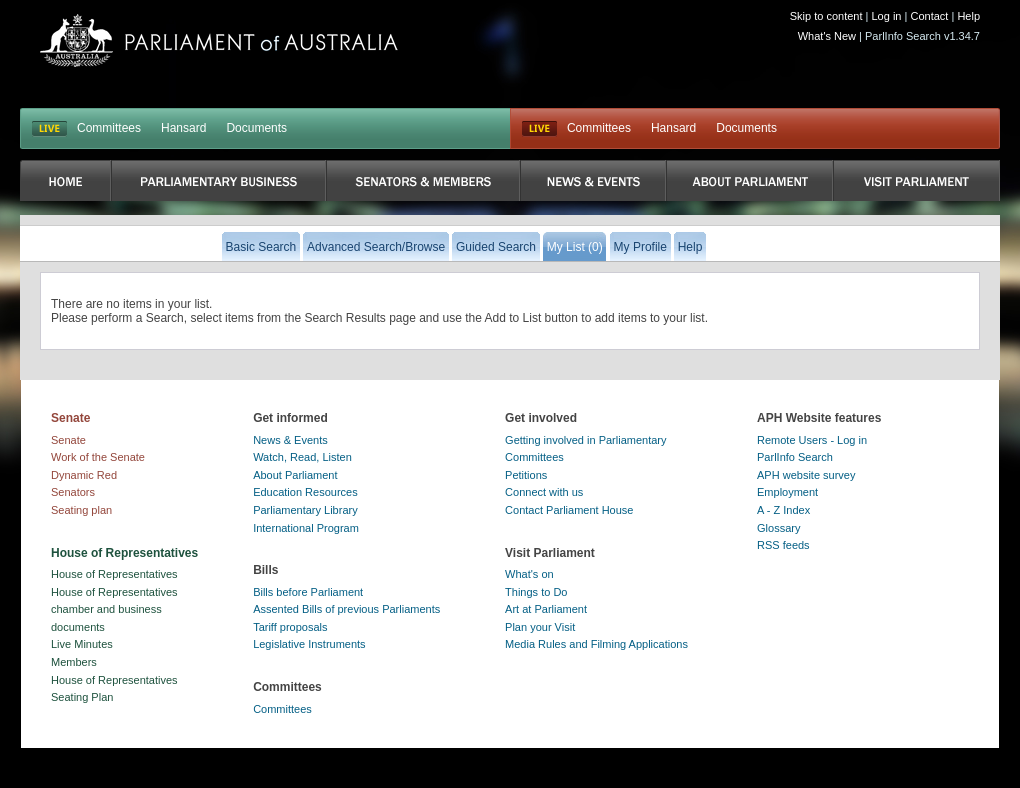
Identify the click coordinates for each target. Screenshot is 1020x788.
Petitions (526, 475)
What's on (529, 574)
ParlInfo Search (795, 457)
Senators (73, 492)
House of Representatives (114, 574)
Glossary (778, 528)
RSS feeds (783, 545)
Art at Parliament (546, 609)
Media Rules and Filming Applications (596, 644)
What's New (827, 36)
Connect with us (544, 492)
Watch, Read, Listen (302, 457)
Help (968, 16)
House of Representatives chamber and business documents (114, 609)
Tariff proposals (290, 627)
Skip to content (826, 16)
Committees (109, 128)
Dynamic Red (84, 475)
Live (539, 129)
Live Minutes (82, 644)
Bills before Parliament (308, 592)
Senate (68, 440)
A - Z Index (783, 510)
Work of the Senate (98, 457)
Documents (256, 128)
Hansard (183, 128)
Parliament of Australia (219, 40)
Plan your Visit (540, 627)
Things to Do (536, 592)
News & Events (290, 440)
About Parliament (295, 475)
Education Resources (305, 492)
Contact (929, 16)
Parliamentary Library (305, 510)
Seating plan (81, 510)
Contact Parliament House (569, 510)
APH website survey (806, 475)
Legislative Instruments (309, 644)
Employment (787, 492)
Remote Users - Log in (812, 440)
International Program (306, 528)
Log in (887, 16)
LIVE (49, 129)
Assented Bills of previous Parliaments (346, 609)
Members (74, 662)
